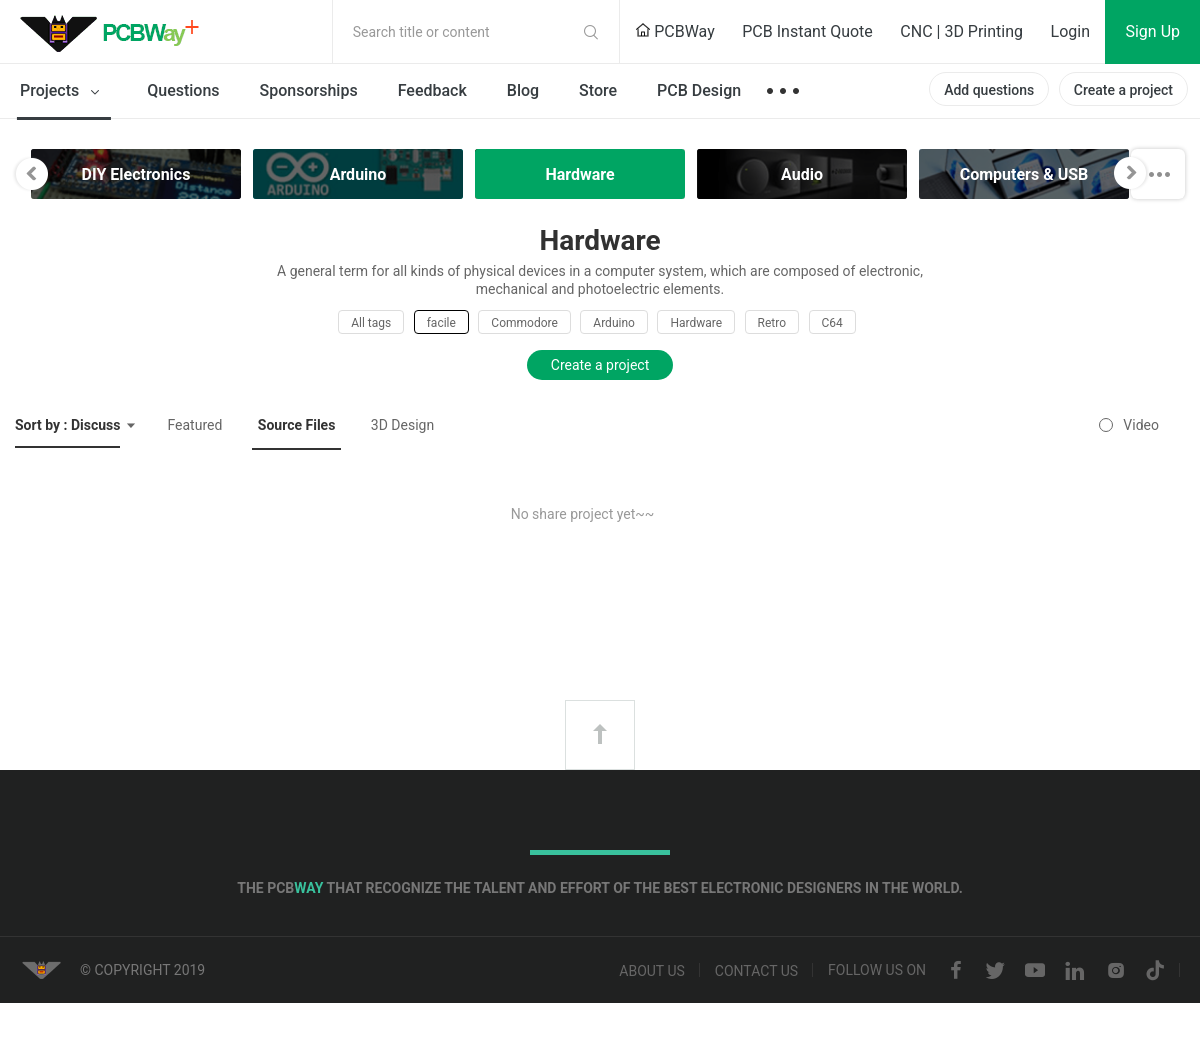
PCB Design (699, 90)
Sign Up (1152, 31)
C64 (832, 323)
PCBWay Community (115, 32)
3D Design (402, 425)
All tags (371, 323)
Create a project (1123, 90)
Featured (194, 425)
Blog (523, 90)
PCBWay (675, 31)
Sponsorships (309, 90)
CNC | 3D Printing (961, 31)
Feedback (432, 90)
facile (441, 323)
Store (598, 90)
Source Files (297, 425)
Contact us (756, 971)
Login (1070, 31)
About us (652, 971)
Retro (772, 323)
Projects (63, 92)
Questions (183, 90)
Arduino (614, 323)
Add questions (989, 90)
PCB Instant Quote (807, 31)
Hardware (696, 323)
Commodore (524, 323)
